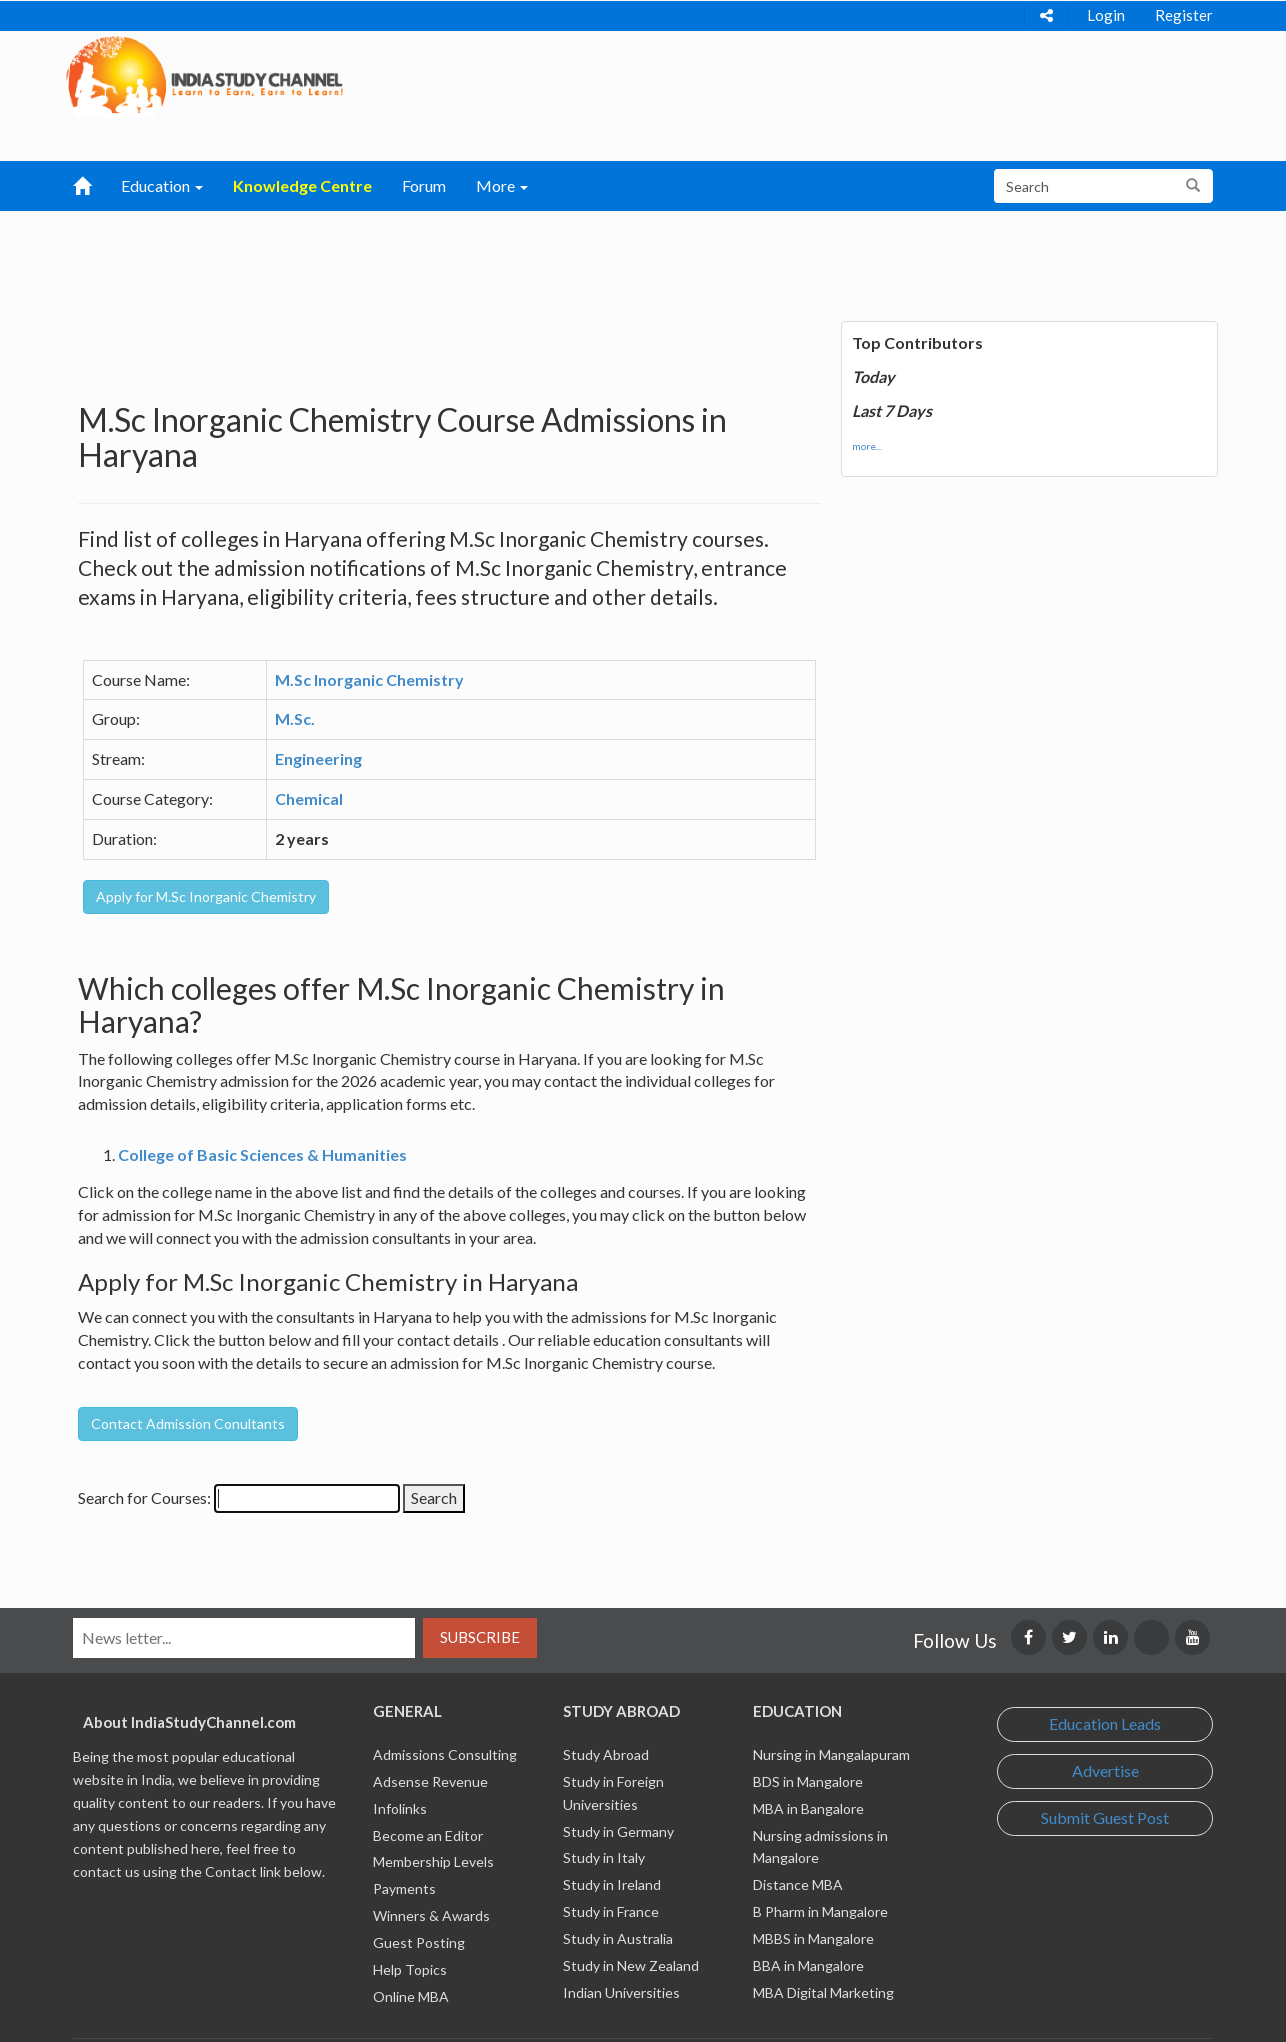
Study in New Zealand (631, 1965)
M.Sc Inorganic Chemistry (369, 679)
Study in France (611, 1911)
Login (1106, 15)
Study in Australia (618, 1938)
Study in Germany (618, 1831)
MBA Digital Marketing (823, 1992)
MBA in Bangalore (808, 1808)
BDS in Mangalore (808, 1781)
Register (1184, 15)
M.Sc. (295, 718)
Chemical (309, 798)
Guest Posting (419, 1942)
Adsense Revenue (430, 1781)
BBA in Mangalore (808, 1965)
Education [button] (162, 185)
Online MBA (411, 1996)
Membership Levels (433, 1861)
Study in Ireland (612, 1884)
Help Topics (410, 1969)
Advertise (1105, 1770)
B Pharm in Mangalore (820, 1911)
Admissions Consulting (445, 1754)
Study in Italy (604, 1857)
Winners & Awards (431, 1915)
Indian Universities (621, 1992)
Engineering (318, 758)
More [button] (502, 185)
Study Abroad (606, 1754)
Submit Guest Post (1105, 1817)
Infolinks (400, 1808)
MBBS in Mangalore (813, 1938)
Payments (404, 1888)
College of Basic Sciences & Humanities (262, 1154)
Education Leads (1105, 1723)
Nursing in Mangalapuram (831, 1754)
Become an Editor (428, 1835)
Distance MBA (798, 1884)
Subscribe (480, 1637)
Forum (424, 185)
